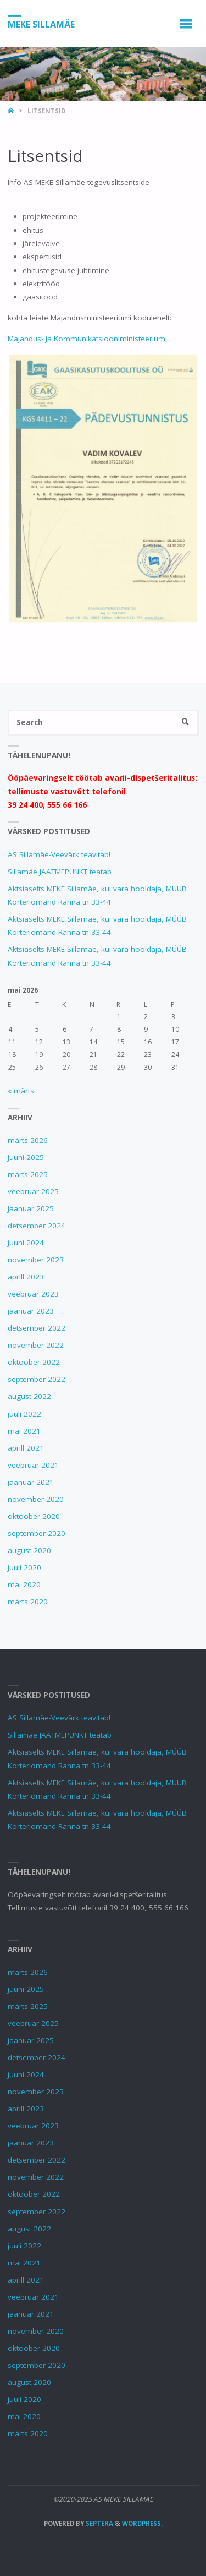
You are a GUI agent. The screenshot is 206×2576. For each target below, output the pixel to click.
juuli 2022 (24, 1414)
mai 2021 (24, 1431)
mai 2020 (24, 1584)
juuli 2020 (24, 1567)
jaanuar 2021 (31, 1482)
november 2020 (36, 1499)
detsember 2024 (36, 1225)
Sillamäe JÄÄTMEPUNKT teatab (60, 871)
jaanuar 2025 (31, 1208)
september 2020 (36, 1533)
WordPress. (142, 2523)
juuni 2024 (26, 1243)
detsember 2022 (36, 1328)
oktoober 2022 (34, 1362)
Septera (98, 2523)
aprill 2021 (26, 1448)
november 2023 (36, 1260)
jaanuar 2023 (31, 1311)
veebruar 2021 (33, 1465)
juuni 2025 (26, 1157)
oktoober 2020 (34, 1516)
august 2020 (29, 1550)
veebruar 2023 (33, 1294)
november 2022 (36, 1345)
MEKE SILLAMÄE (41, 24)
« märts (21, 1091)
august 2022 (29, 1396)
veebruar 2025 (33, 1191)
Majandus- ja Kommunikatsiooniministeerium (86, 339)
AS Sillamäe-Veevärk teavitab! (59, 854)
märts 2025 (28, 1174)
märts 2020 (28, 1601)
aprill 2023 (26, 1277)
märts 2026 (28, 1140)
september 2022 (36, 1379)
